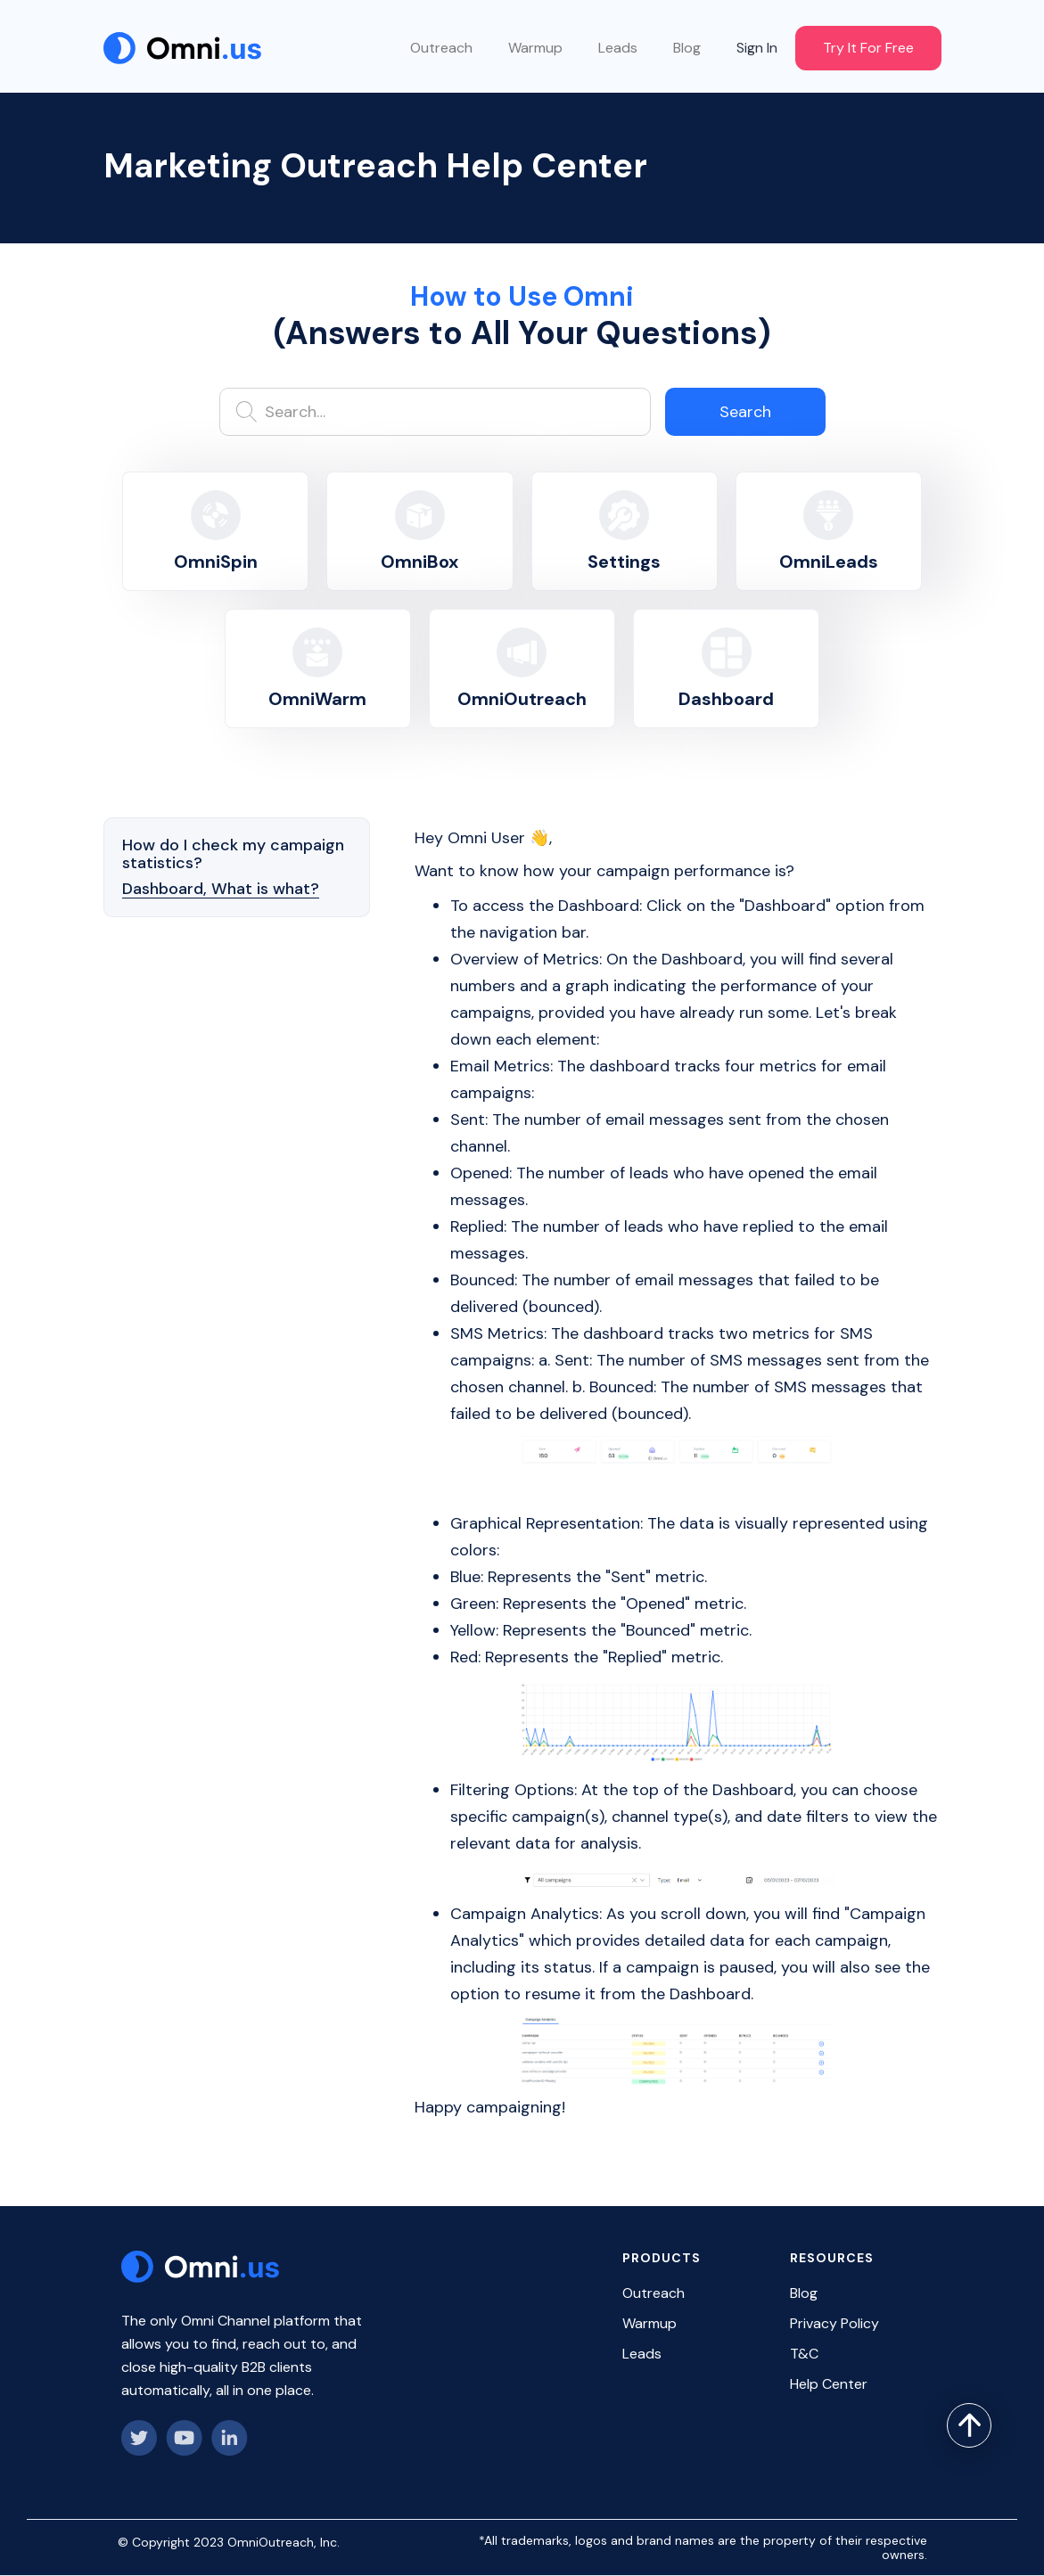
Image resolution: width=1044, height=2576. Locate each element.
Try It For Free (868, 47)
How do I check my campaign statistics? (233, 854)
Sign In (756, 47)
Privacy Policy (834, 2324)
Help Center (828, 2384)
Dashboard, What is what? (220, 889)
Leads (617, 47)
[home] (182, 48)
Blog (687, 47)
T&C (804, 2354)
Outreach (441, 47)
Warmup (535, 47)
